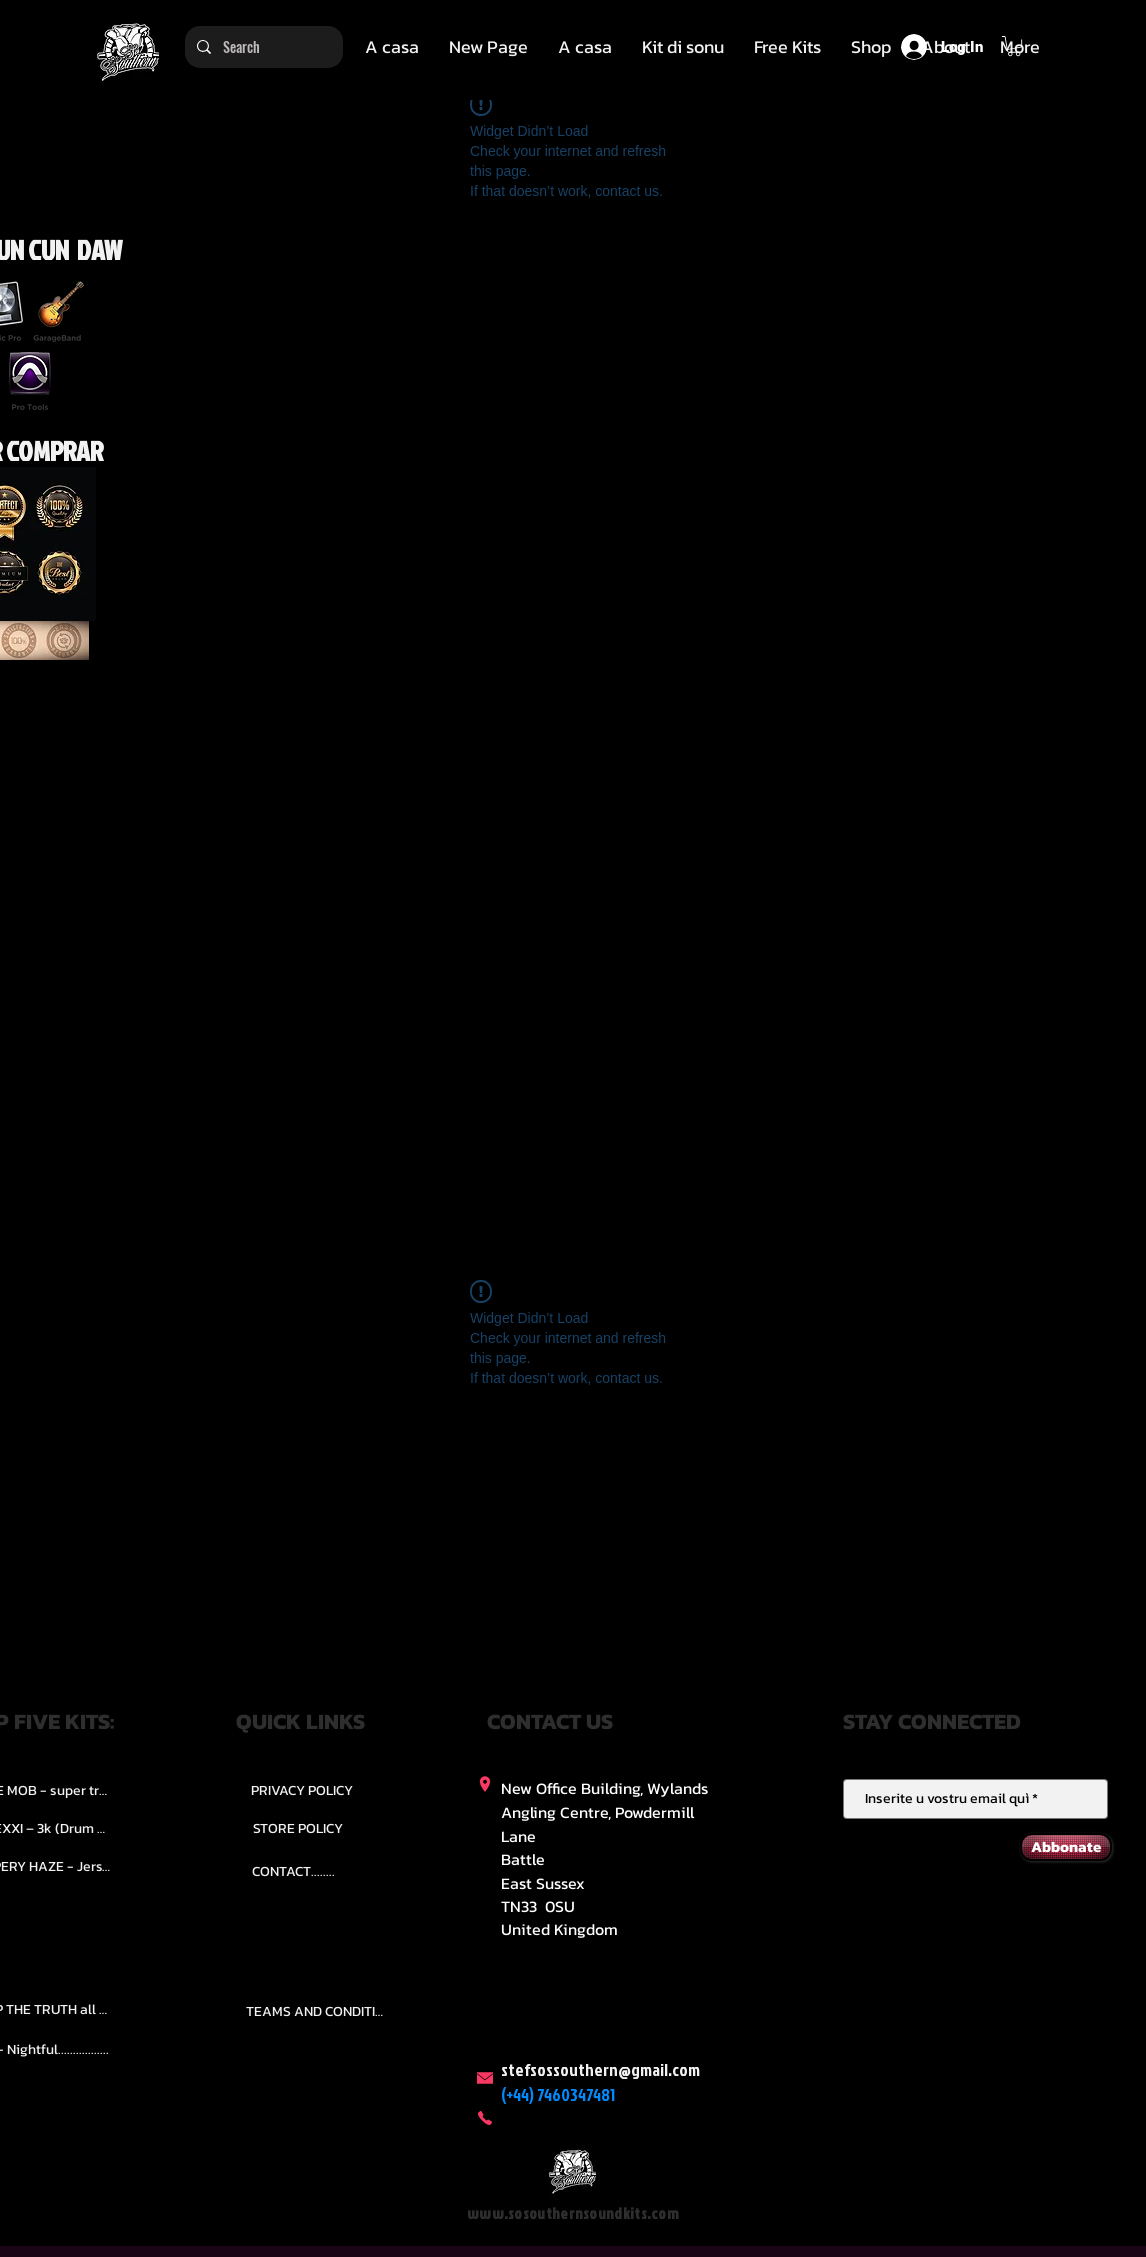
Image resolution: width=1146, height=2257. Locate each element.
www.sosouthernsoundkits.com (573, 2213)
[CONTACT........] (293, 1871)
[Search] (262, 47)
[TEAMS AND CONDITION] (318, 2012)
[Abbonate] (1066, 1847)
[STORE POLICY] (297, 1828)
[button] (683, 47)
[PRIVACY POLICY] (302, 1790)
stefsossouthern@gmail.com (600, 2069)
